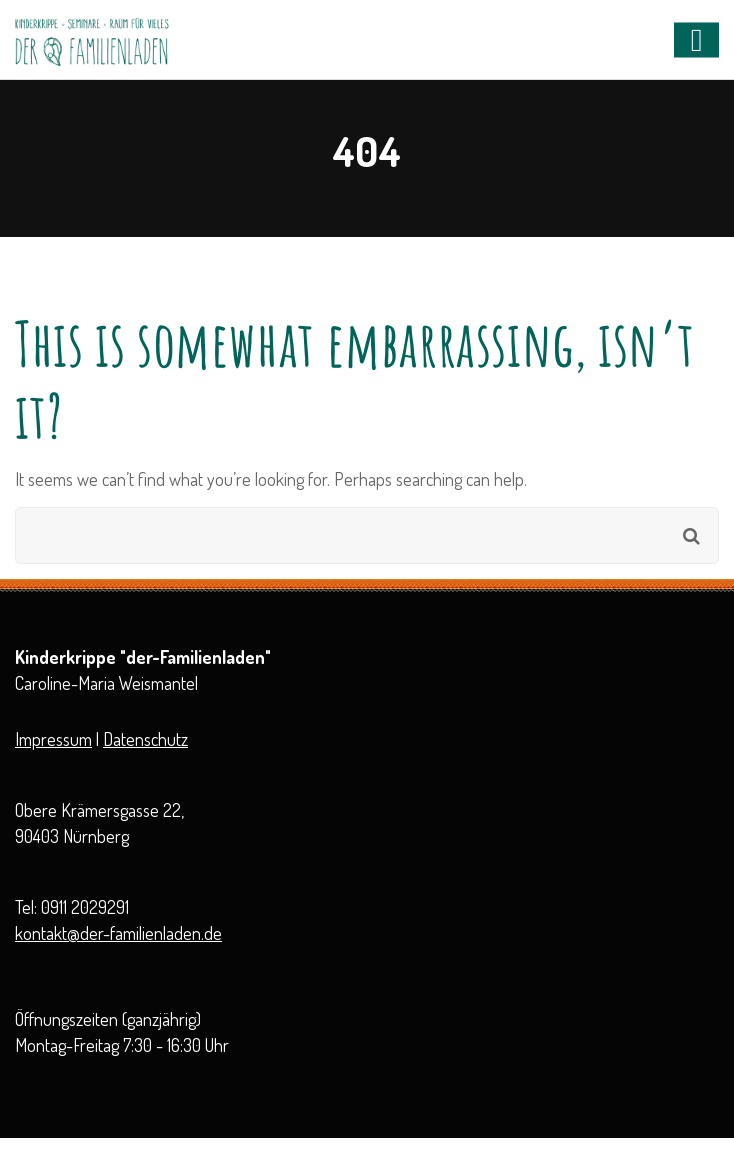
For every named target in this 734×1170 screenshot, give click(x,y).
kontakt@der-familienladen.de (118, 933)
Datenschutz (145, 739)
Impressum (53, 739)
